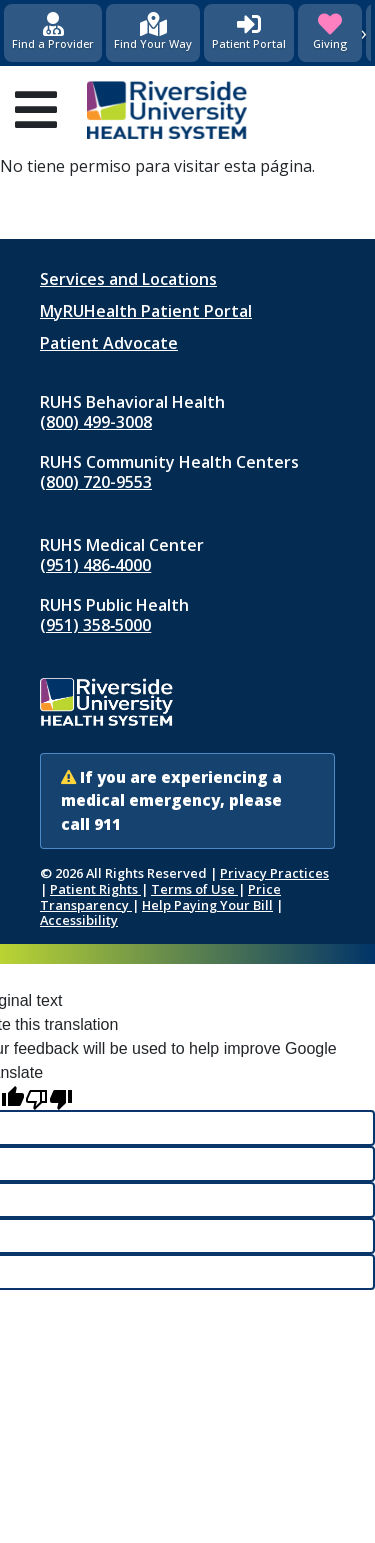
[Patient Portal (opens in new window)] (249, 33)
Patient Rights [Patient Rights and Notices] (95, 889)
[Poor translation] (49, 1097)
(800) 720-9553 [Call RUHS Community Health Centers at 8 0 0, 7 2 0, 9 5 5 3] (96, 482)
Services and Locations (128, 279)
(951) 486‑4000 (95, 565)
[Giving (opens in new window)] (330, 33)
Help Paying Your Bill (207, 905)
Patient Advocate (109, 343)
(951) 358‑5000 (95, 625)
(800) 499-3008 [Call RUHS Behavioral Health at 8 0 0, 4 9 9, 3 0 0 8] (96, 422)
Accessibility (79, 920)
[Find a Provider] (53, 33)
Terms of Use (194, 889)
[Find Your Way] (153, 33)
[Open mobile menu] (36, 110)
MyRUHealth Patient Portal (146, 311)
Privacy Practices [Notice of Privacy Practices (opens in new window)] (274, 873)
